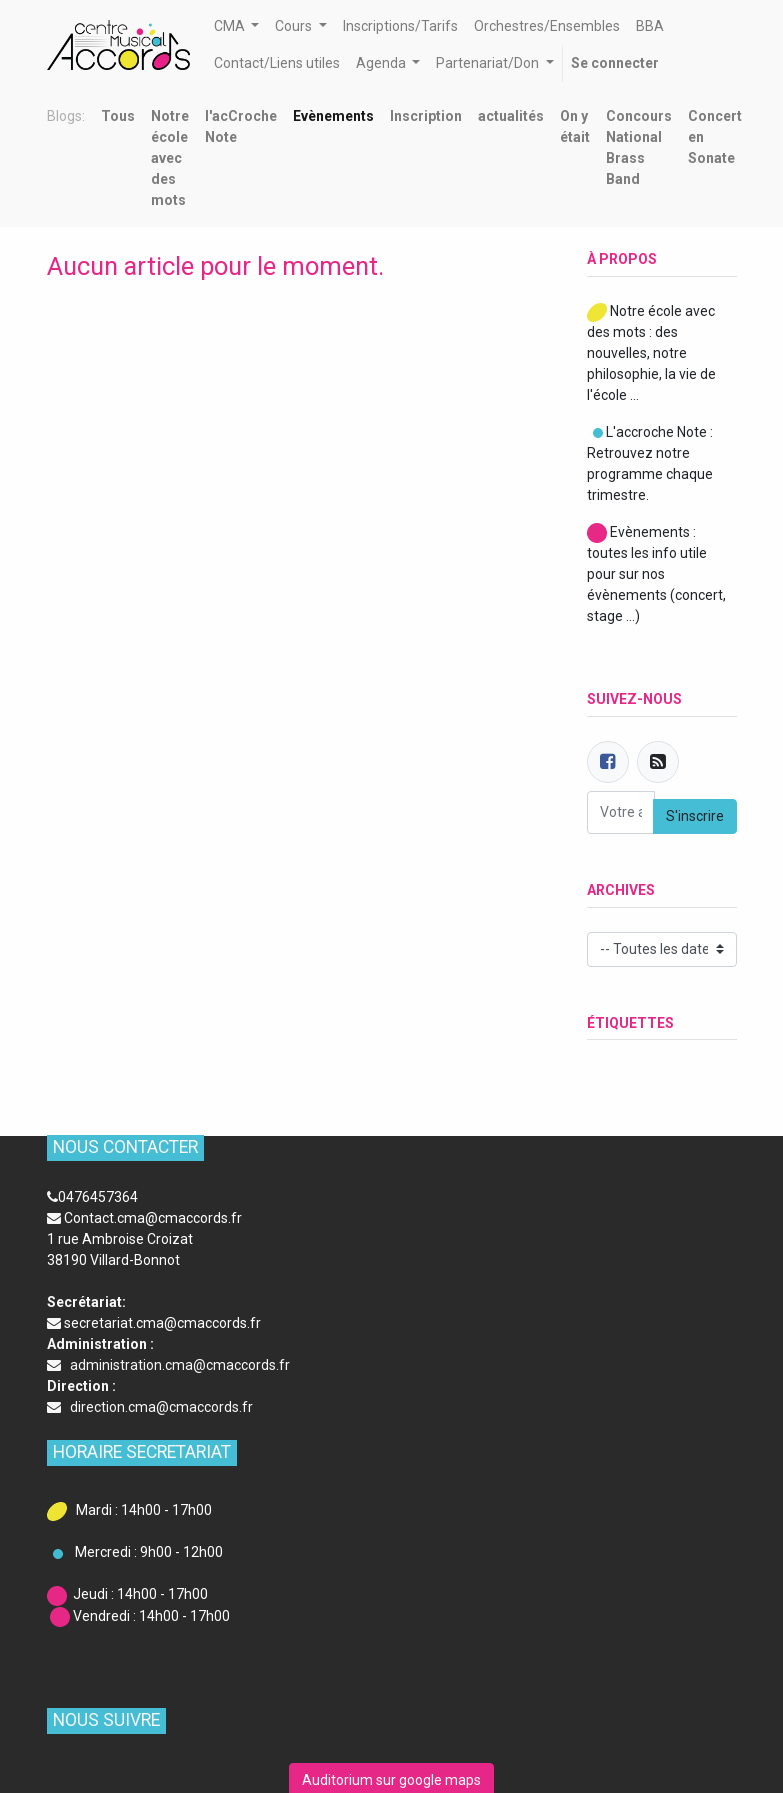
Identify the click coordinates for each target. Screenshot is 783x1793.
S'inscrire (695, 816)
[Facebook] (608, 762)
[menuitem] (400, 26)
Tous (118, 116)
